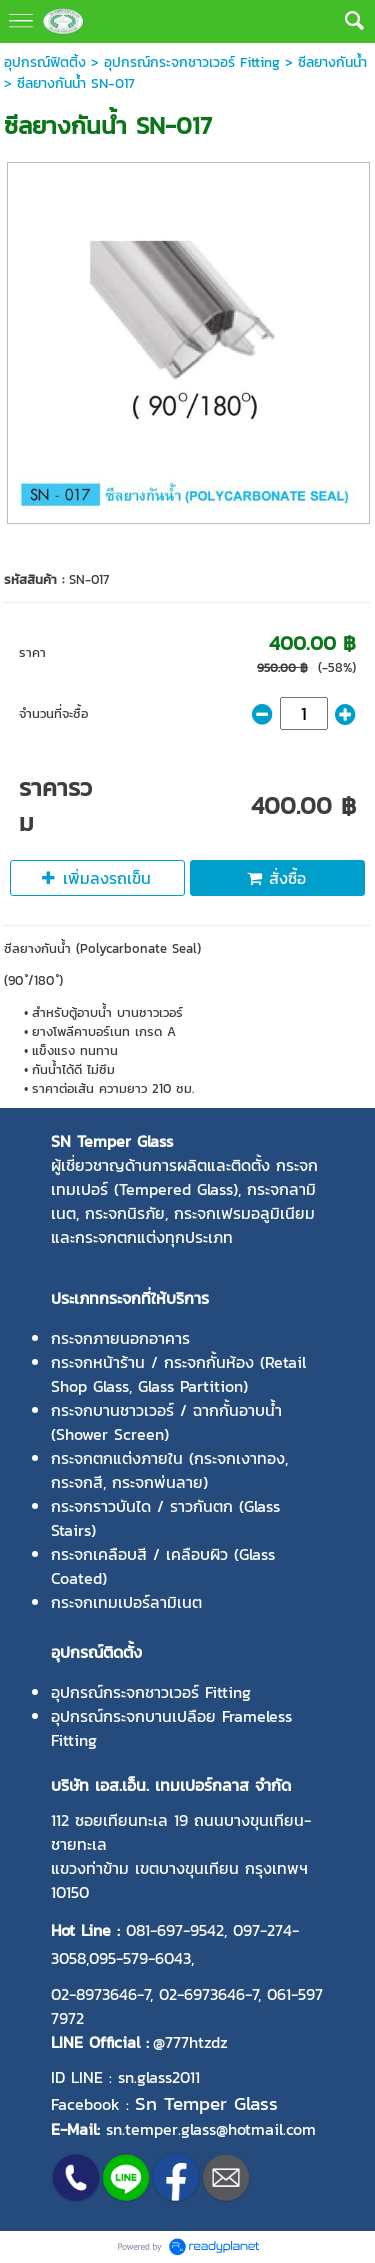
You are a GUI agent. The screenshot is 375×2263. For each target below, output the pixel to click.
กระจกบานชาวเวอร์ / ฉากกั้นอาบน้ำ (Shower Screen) (166, 1422)
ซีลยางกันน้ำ (332, 62)
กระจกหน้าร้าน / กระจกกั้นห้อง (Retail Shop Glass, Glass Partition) (178, 1374)
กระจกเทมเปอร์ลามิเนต (126, 1602)
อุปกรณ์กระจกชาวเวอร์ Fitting (192, 62)
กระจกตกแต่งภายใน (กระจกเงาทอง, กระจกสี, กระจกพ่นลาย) (169, 1470)
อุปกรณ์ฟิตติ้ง (45, 62)
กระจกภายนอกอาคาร (120, 1338)
